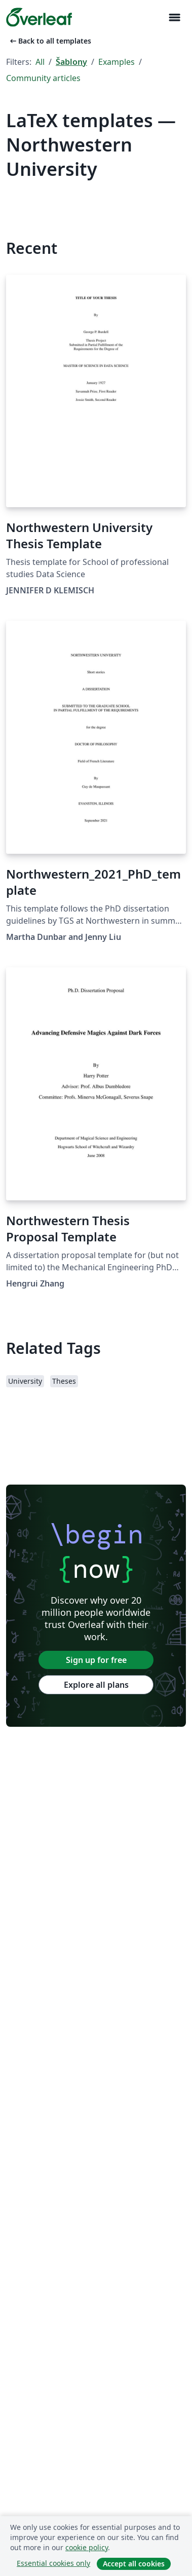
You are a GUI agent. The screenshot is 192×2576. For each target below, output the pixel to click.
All (40, 61)
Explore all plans (96, 1684)
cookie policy (86, 2547)
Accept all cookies (134, 2563)
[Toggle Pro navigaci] (174, 17)
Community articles (43, 78)
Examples (116, 61)
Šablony (71, 61)
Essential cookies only (53, 2563)
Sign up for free (96, 1659)
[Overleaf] (39, 17)
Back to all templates (49, 41)
